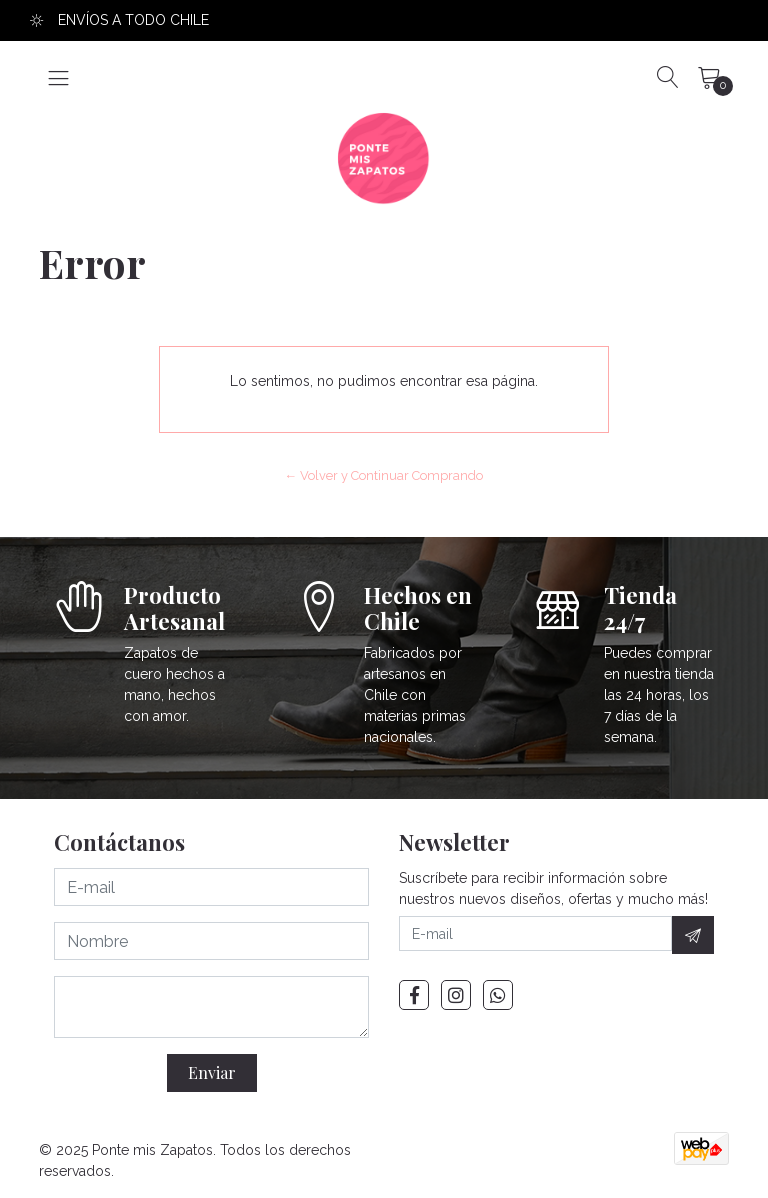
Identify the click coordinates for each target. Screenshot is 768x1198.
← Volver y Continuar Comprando (384, 475)
